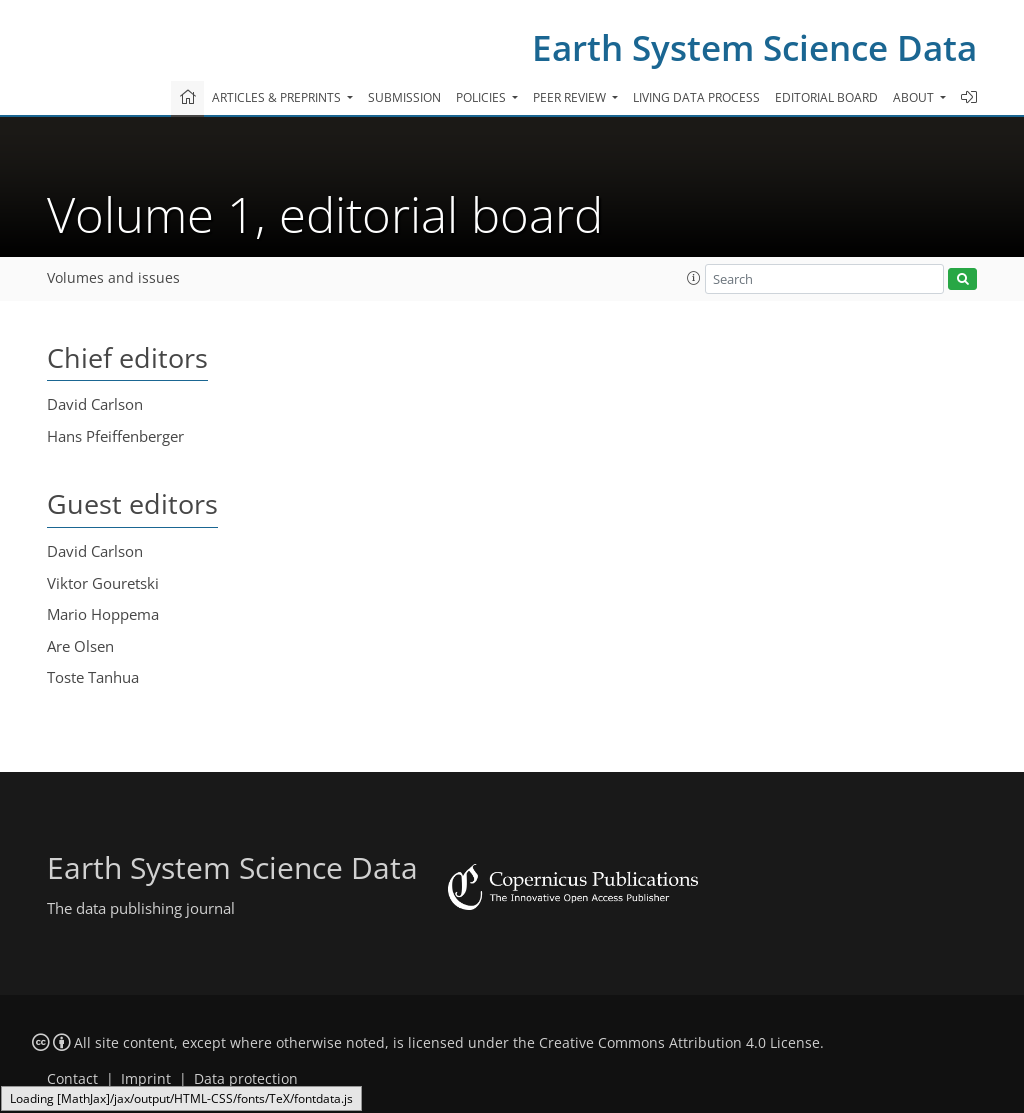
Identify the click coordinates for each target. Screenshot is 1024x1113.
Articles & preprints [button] (278, 97)
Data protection (246, 1079)
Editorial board (826, 97)
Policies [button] (482, 97)
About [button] (915, 97)
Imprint (146, 1079)
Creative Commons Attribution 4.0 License (679, 1043)
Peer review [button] (571, 97)
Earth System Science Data (754, 47)
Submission (404, 97)
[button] (694, 278)
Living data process (696, 97)
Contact (72, 1079)
